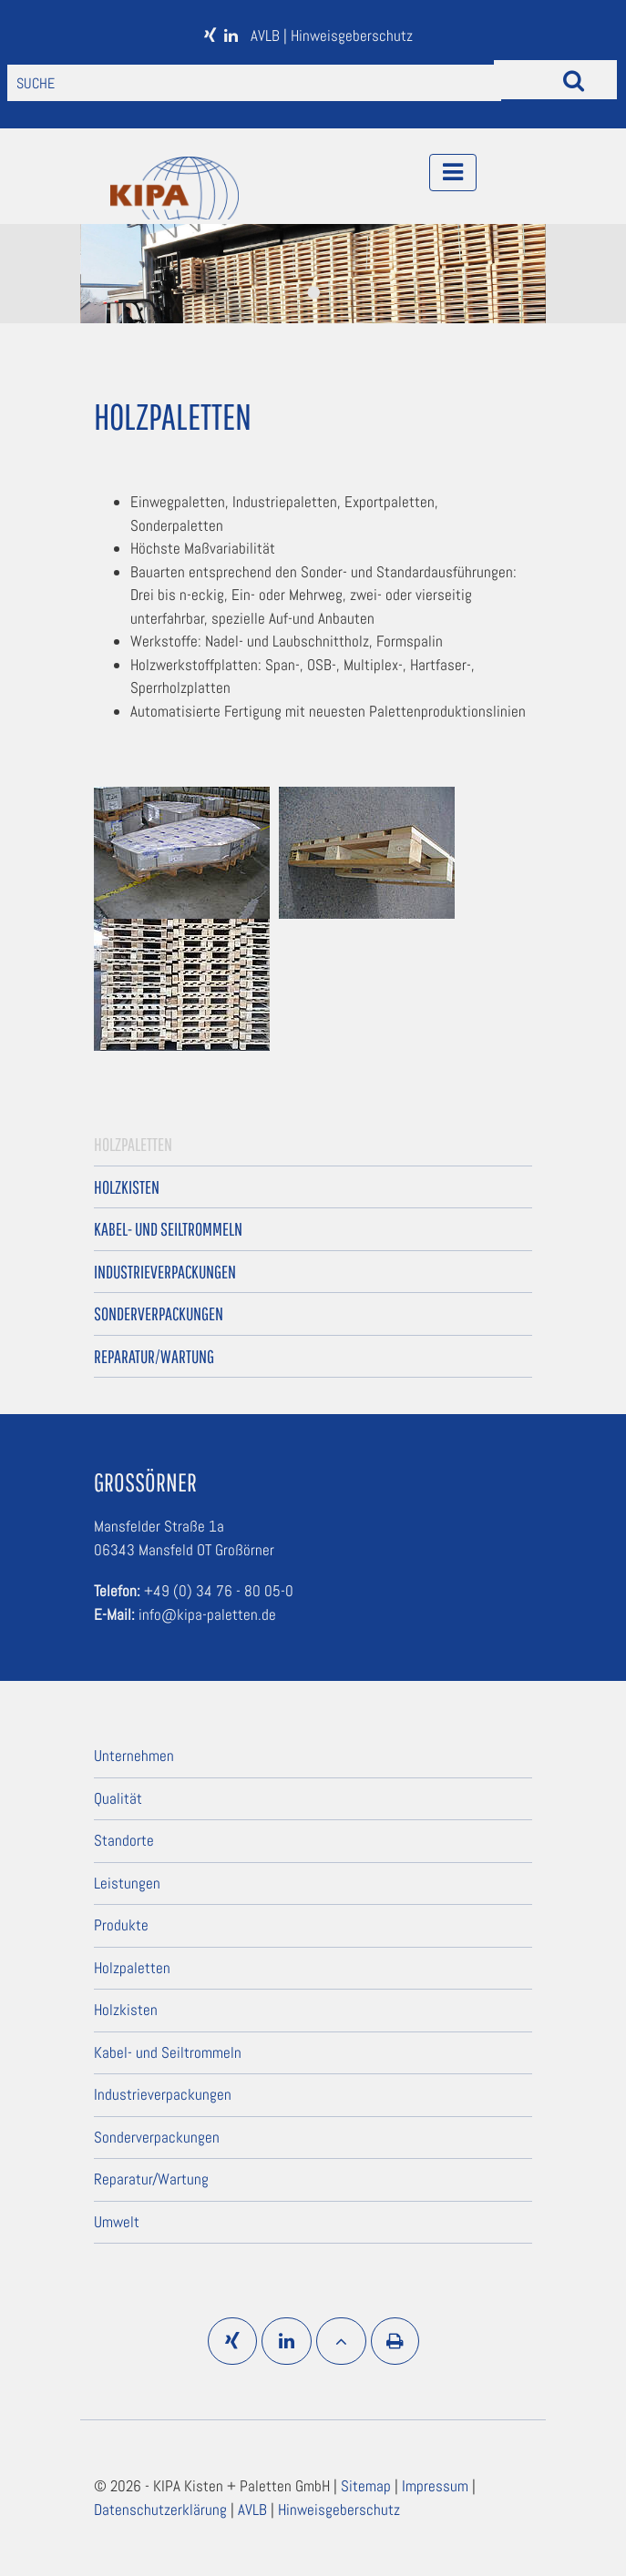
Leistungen (127, 1883)
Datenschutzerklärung (162, 2510)
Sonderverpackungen (158, 1313)
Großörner (145, 1482)
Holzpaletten (133, 1144)
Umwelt (116, 2222)
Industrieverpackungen (165, 1271)
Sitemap (368, 2486)
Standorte (124, 1840)
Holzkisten (126, 1186)
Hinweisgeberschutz (352, 35)
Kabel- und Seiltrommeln (168, 1228)
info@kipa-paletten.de (207, 1614)
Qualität (118, 1798)
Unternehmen (134, 1756)
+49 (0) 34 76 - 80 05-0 (218, 1591)
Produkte (121, 1925)
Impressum (437, 2486)
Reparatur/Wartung (154, 1356)
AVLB (267, 35)
